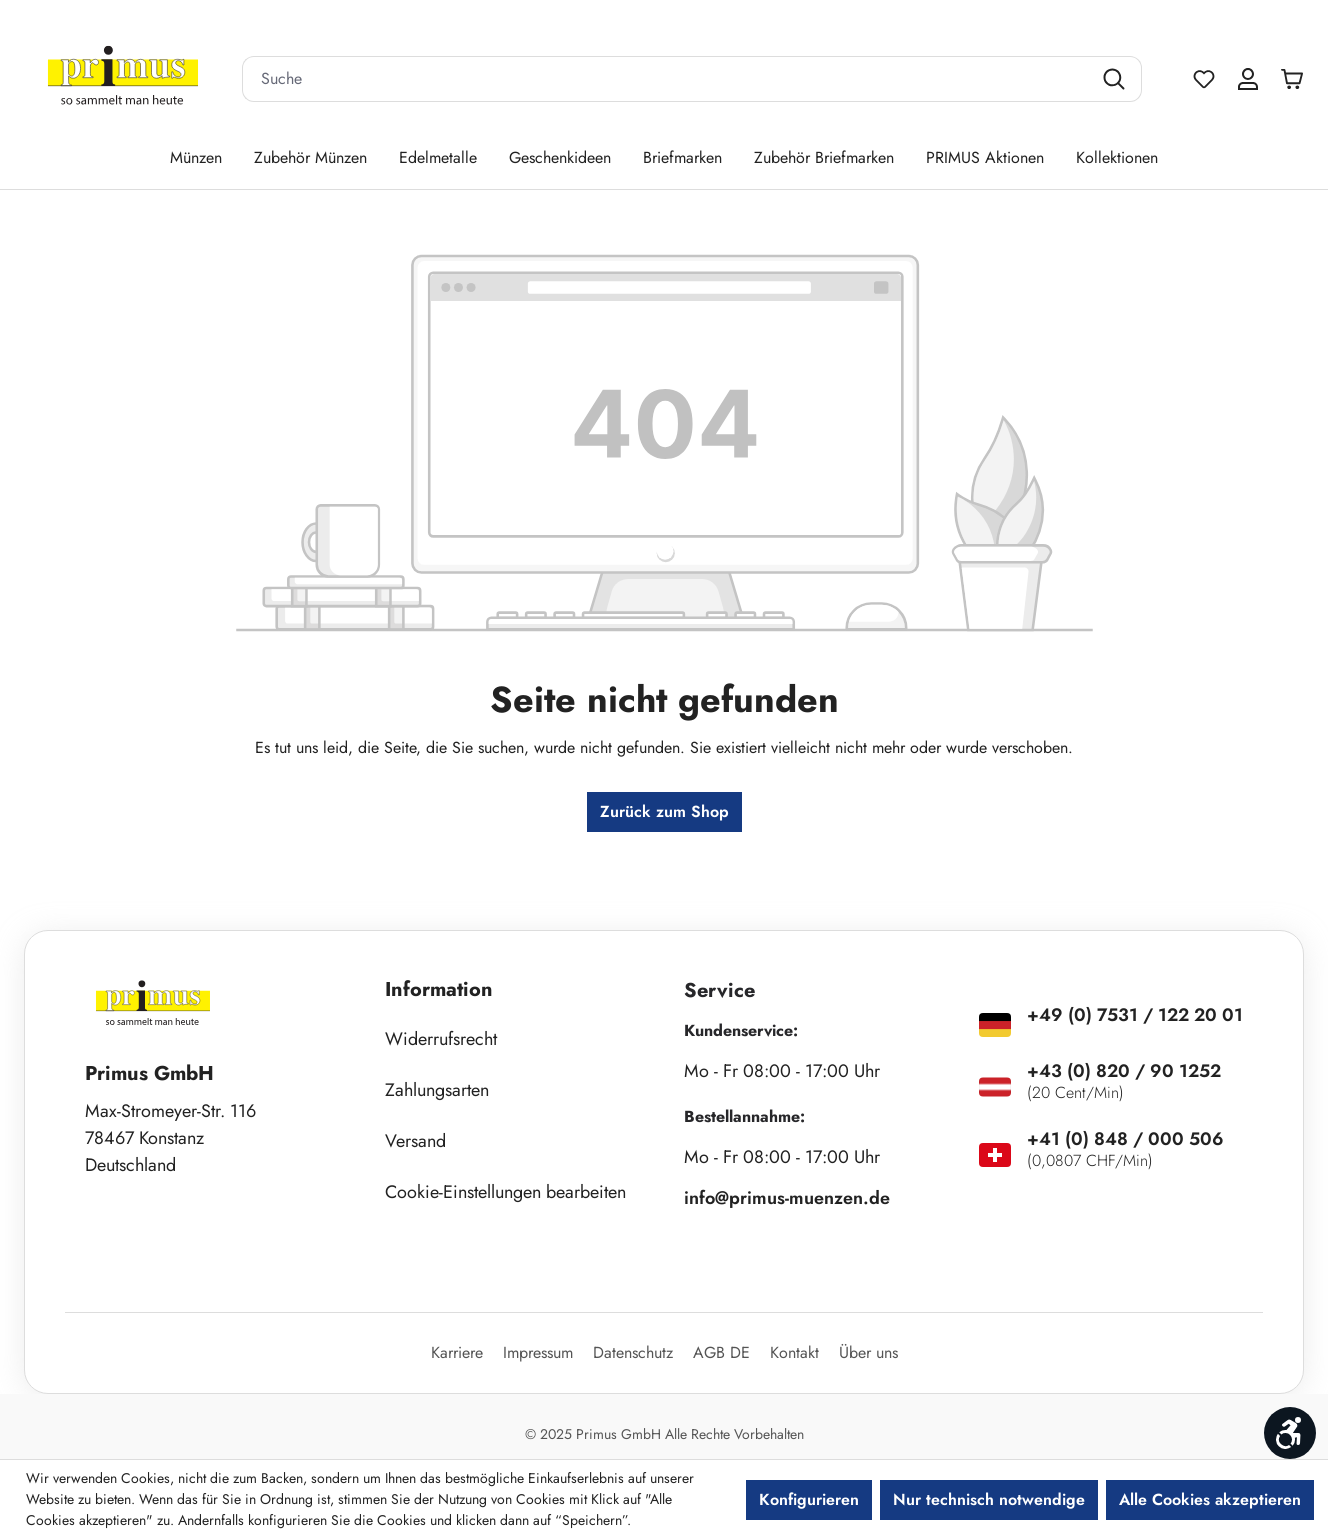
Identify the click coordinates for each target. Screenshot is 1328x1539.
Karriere (457, 1352)
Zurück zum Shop (664, 811)
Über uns (868, 1352)
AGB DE (721, 1352)
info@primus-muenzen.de (787, 1198)
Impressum (538, 1352)
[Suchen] (1116, 79)
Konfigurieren (809, 1499)
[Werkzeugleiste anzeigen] (1290, 1433)
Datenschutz (633, 1352)
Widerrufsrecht (441, 1039)
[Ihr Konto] (1248, 79)
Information (439, 989)
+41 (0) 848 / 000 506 (1125, 1139)
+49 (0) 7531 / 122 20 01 (1135, 1015)
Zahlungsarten (437, 1090)
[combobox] (667, 79)
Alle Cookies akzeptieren (1210, 1499)
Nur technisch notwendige (989, 1499)
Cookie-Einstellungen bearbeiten (505, 1192)
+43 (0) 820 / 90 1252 (1124, 1071)
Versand (415, 1141)
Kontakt (794, 1352)
